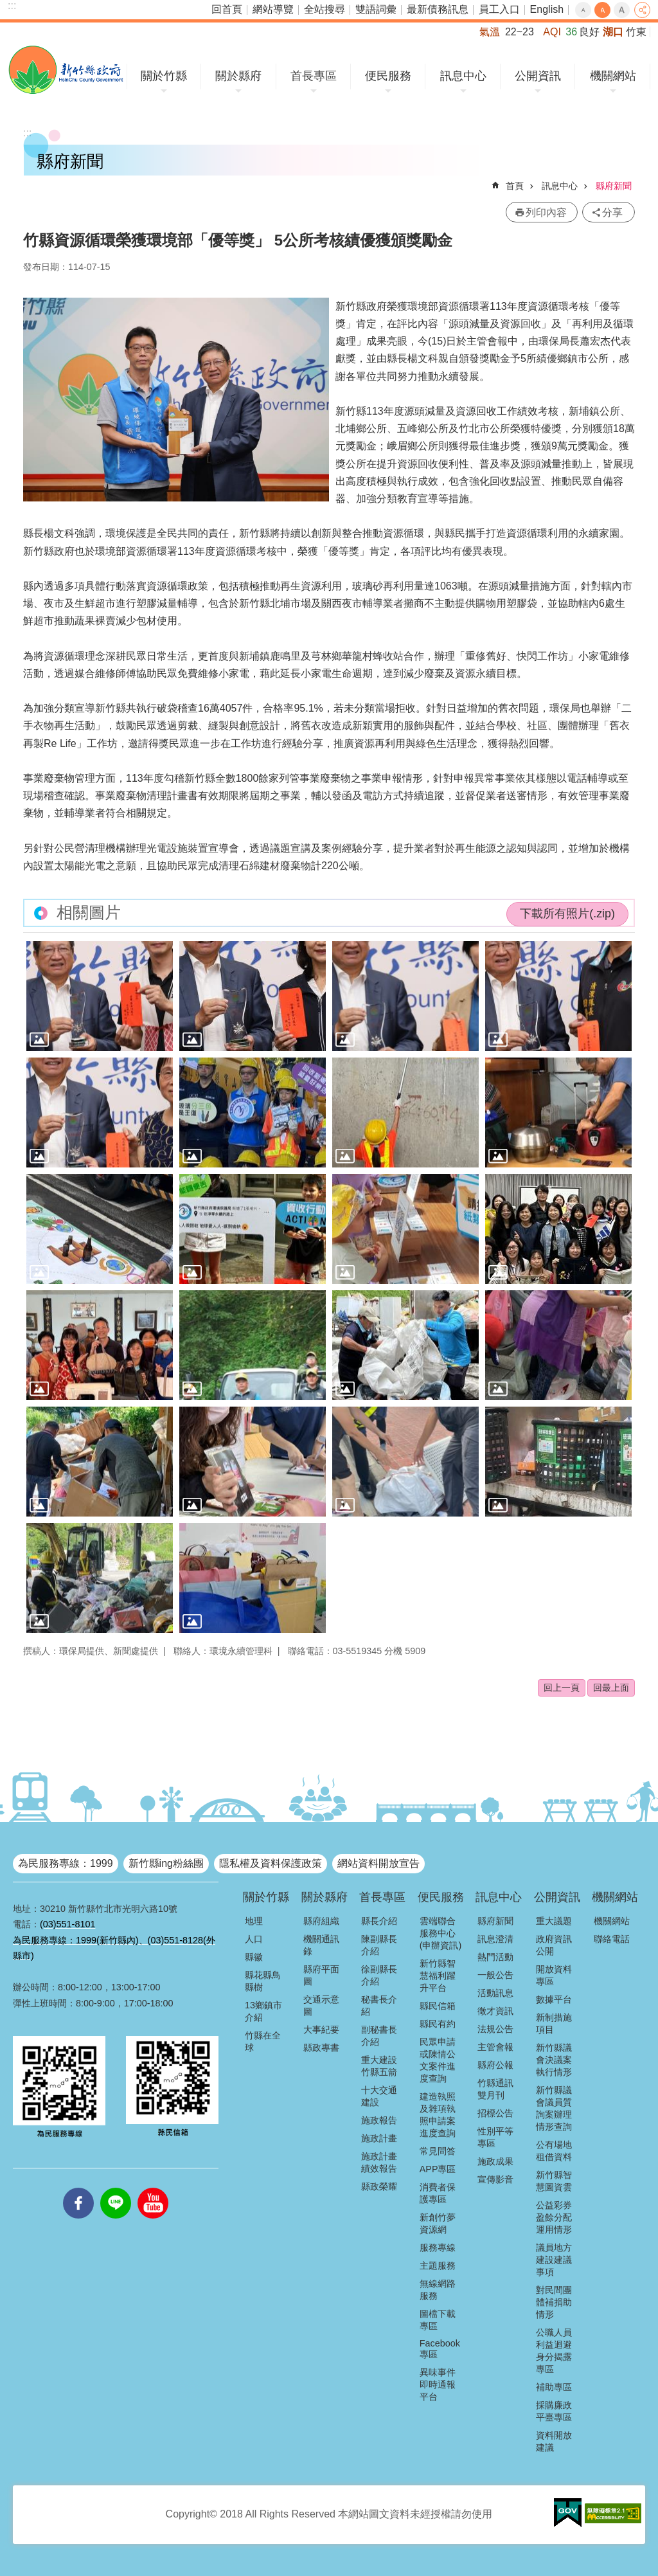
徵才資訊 (495, 2011)
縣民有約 (438, 2024)
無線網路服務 (438, 2289)
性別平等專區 (495, 2137)
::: (12, 5)
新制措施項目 (554, 2023)
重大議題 (554, 1921)
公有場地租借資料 (554, 2150)
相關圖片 (89, 912)
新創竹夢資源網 (438, 2223)
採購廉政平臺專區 (554, 2411)
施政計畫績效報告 (379, 2162)
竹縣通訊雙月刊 (495, 2089)
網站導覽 (273, 9)
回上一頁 (562, 1687)
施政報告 (379, 2120)
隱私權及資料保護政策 (270, 1863)
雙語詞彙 (375, 9)
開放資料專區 (554, 1975)
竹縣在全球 (263, 2041)
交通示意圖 (321, 2005)
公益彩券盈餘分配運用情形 (554, 2217)
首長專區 (313, 75)
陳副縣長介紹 (379, 1945)
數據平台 (554, 1999)
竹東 (636, 31)
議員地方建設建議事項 (554, 2259)
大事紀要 (321, 2029)
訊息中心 (463, 75)
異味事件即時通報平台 (438, 2384)
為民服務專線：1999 (65, 1863)
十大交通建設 (379, 2096)
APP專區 (438, 2169)
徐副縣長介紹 (379, 1975)
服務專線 (438, 2247)
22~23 (519, 31)
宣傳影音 (495, 2179)
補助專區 (554, 2387)
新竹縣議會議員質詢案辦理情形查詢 (554, 2108)
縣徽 (254, 1957)
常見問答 (438, 2151)
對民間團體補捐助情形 (554, 2302)
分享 (642, 10)
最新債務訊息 (437, 9)
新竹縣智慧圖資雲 (554, 2181)
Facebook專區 (440, 2348)
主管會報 (495, 2047)
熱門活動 (495, 1957)
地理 (254, 1921)
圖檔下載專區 (438, 2320)
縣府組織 (321, 1921)
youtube (153, 2187)
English (547, 9)
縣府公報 (495, 2065)
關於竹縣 (164, 75)
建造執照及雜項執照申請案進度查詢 (438, 2114)
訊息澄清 (495, 1939)
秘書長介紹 (379, 2005)
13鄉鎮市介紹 (263, 2011)
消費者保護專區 (438, 2193)
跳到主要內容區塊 (6, 6)
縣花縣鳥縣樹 (263, 1981)
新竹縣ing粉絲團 (166, 1863)
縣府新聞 (614, 186)
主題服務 (438, 2265)
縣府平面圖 (321, 1975)
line (115, 2187)
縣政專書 (321, 2047)
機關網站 (613, 75)
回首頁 (226, 9)
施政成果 (495, 2161)
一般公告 (495, 1975)
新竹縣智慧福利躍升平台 (438, 1975)
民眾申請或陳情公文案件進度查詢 (438, 2060)
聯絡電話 (612, 1939)
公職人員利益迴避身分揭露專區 (554, 2350)
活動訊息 (495, 1993)
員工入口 (499, 9)
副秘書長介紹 (379, 2035)
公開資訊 (538, 75)
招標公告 (495, 2113)
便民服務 (388, 75)
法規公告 (495, 2029)
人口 (254, 1939)
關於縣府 (238, 75)
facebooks (78, 2187)
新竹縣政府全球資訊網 (66, 70)
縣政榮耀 (379, 2186)
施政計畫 (379, 2138)
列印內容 (546, 212)
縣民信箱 (438, 2006)
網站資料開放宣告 (378, 1863)
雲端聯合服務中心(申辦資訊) (441, 1933)
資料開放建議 (554, 2441)
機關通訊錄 (321, 1945)
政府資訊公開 (554, 1945)
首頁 (515, 186)
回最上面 (611, 1687)
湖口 (613, 31)
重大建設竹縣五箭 (379, 2066)
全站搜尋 (324, 9)
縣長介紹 (379, 1921)
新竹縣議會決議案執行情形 (554, 2059)
